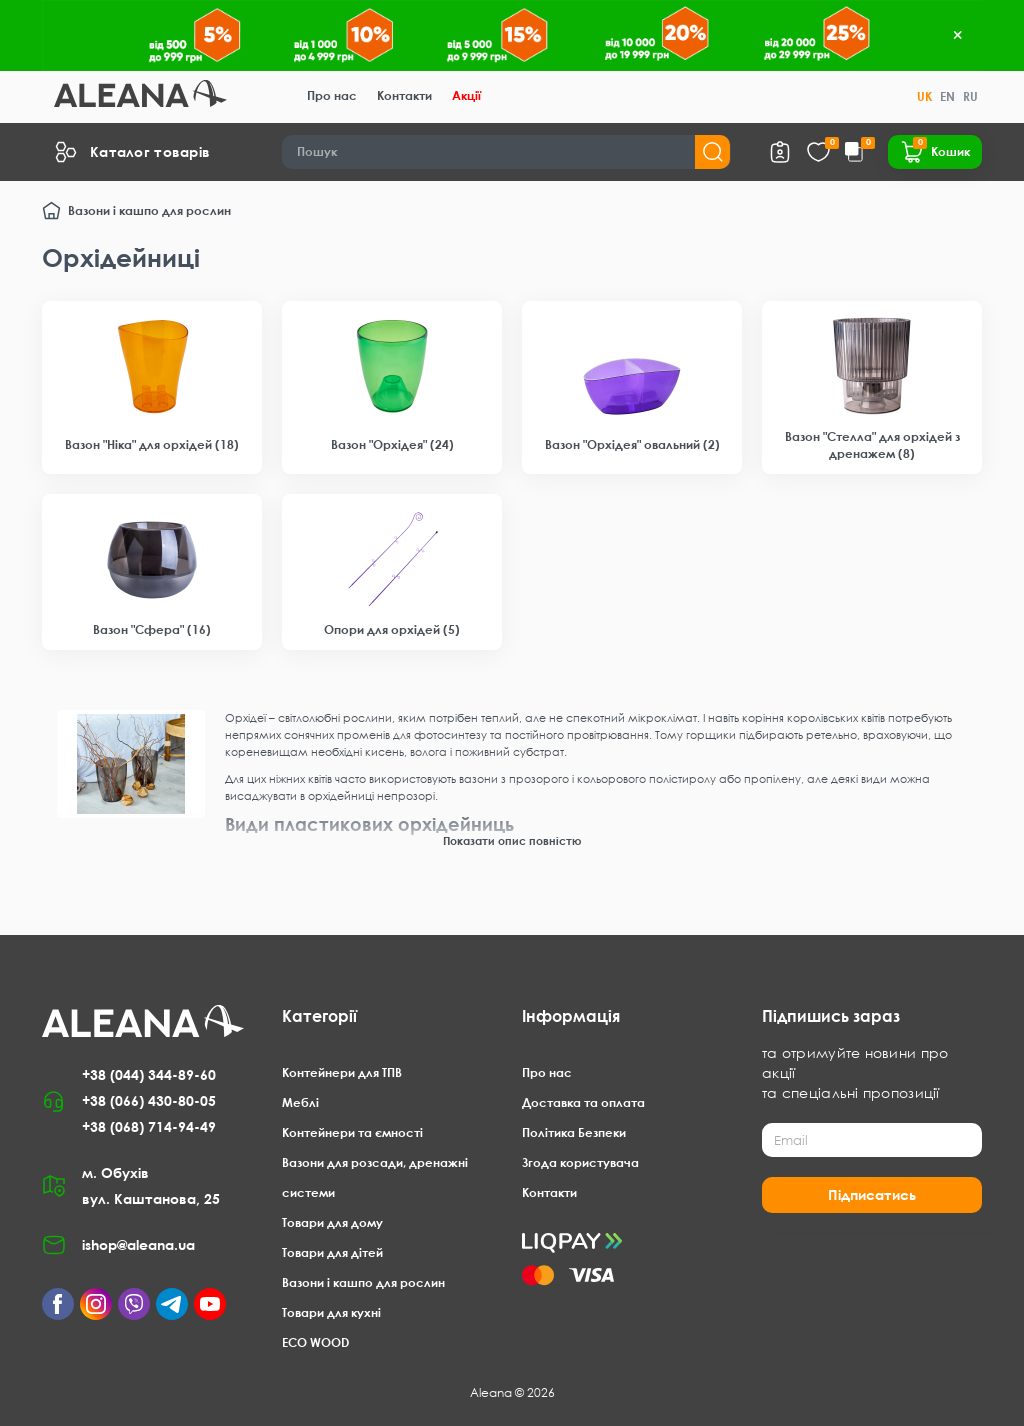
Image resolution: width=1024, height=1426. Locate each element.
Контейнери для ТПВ (342, 1072)
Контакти (404, 95)
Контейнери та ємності (352, 1132)
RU (970, 96)
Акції (466, 95)
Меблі (300, 1102)
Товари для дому (332, 1222)
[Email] (872, 1140)
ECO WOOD (315, 1342)
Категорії (319, 1016)
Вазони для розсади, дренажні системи (375, 1177)
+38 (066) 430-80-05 (149, 1100)
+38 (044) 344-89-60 (149, 1074)
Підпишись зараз (831, 1016)
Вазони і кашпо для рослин (149, 210)
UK (924, 96)
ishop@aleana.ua (138, 1244)
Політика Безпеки (574, 1132)
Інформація (571, 1016)
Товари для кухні (331, 1312)
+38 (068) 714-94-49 (149, 1126)
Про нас (332, 95)
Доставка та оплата (583, 1102)
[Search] (506, 152)
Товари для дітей (332, 1252)
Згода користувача (580, 1162)
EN (947, 96)
